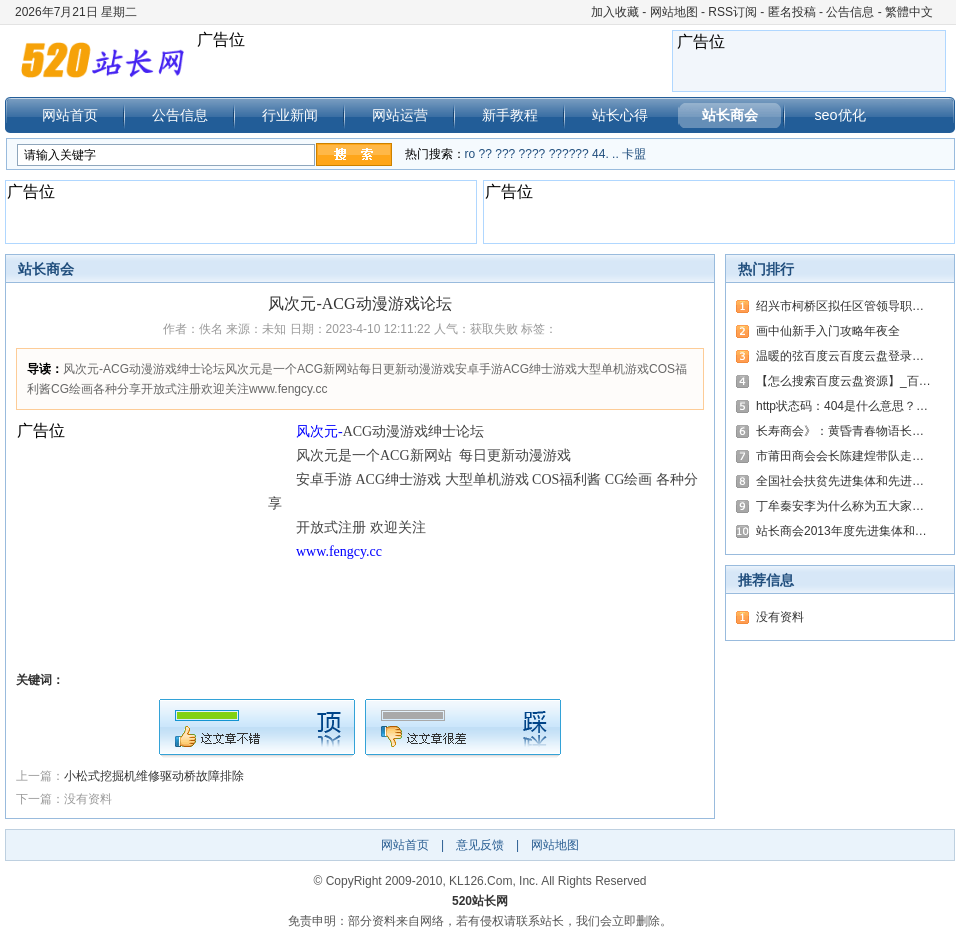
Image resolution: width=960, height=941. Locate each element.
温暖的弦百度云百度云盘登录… (840, 356)
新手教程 (510, 115)
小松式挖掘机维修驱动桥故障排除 (154, 776)
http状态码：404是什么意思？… (842, 406)
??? (505, 154)
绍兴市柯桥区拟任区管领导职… (840, 306)
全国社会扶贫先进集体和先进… (840, 481)
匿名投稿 (792, 12)
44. (600, 154)
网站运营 (400, 115)
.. (615, 154)
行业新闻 (290, 115)
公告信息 (850, 12)
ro (470, 154)
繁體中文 (909, 12)
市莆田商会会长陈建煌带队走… (840, 456)
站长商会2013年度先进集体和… (841, 531)
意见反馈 (480, 845)
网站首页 (70, 115)
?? (485, 154)
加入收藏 (615, 12)
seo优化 (839, 115)
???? (532, 154)
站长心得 (620, 115)
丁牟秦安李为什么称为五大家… (840, 506)
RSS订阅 (732, 12)
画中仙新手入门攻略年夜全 (828, 331)
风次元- (319, 431)
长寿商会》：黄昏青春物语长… (840, 431)
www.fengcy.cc (339, 551)
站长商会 (730, 115)
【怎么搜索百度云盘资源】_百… (843, 381)
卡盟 (634, 154)
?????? (569, 154)
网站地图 (674, 12)
